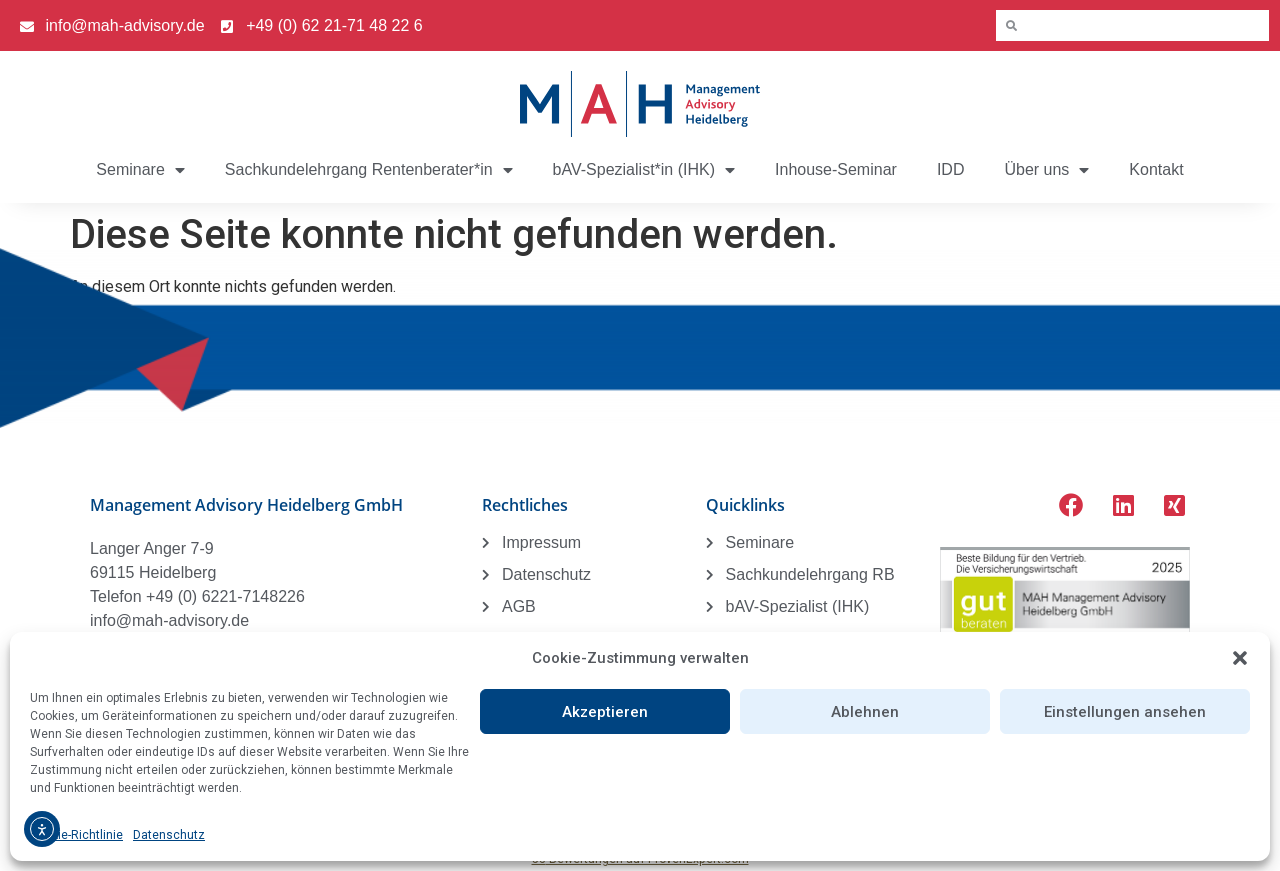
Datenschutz (169, 835)
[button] (1240, 658)
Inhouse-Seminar (836, 169)
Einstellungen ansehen (1125, 712)
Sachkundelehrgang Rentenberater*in (369, 170)
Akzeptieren (605, 712)
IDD (951, 169)
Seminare (140, 170)
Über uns (1046, 170)
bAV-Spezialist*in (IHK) (644, 170)
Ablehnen (865, 712)
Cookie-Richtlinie (76, 835)
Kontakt (1156, 169)
